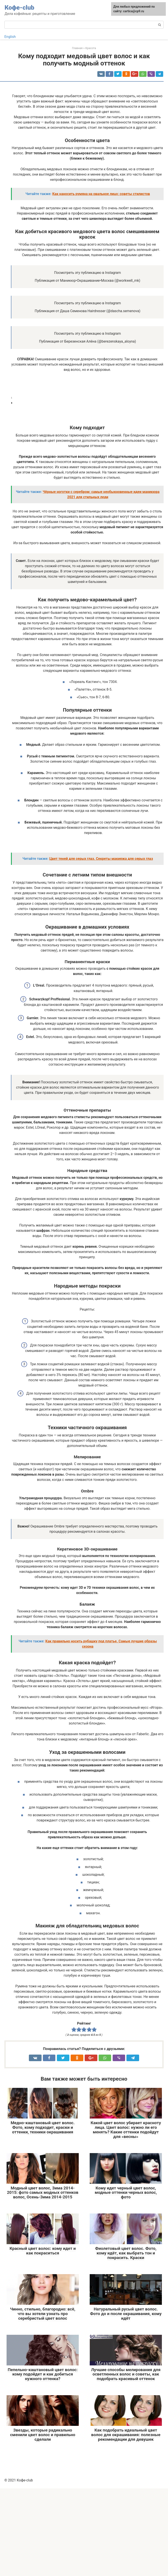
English (10, 37)
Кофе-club (19, 7)
